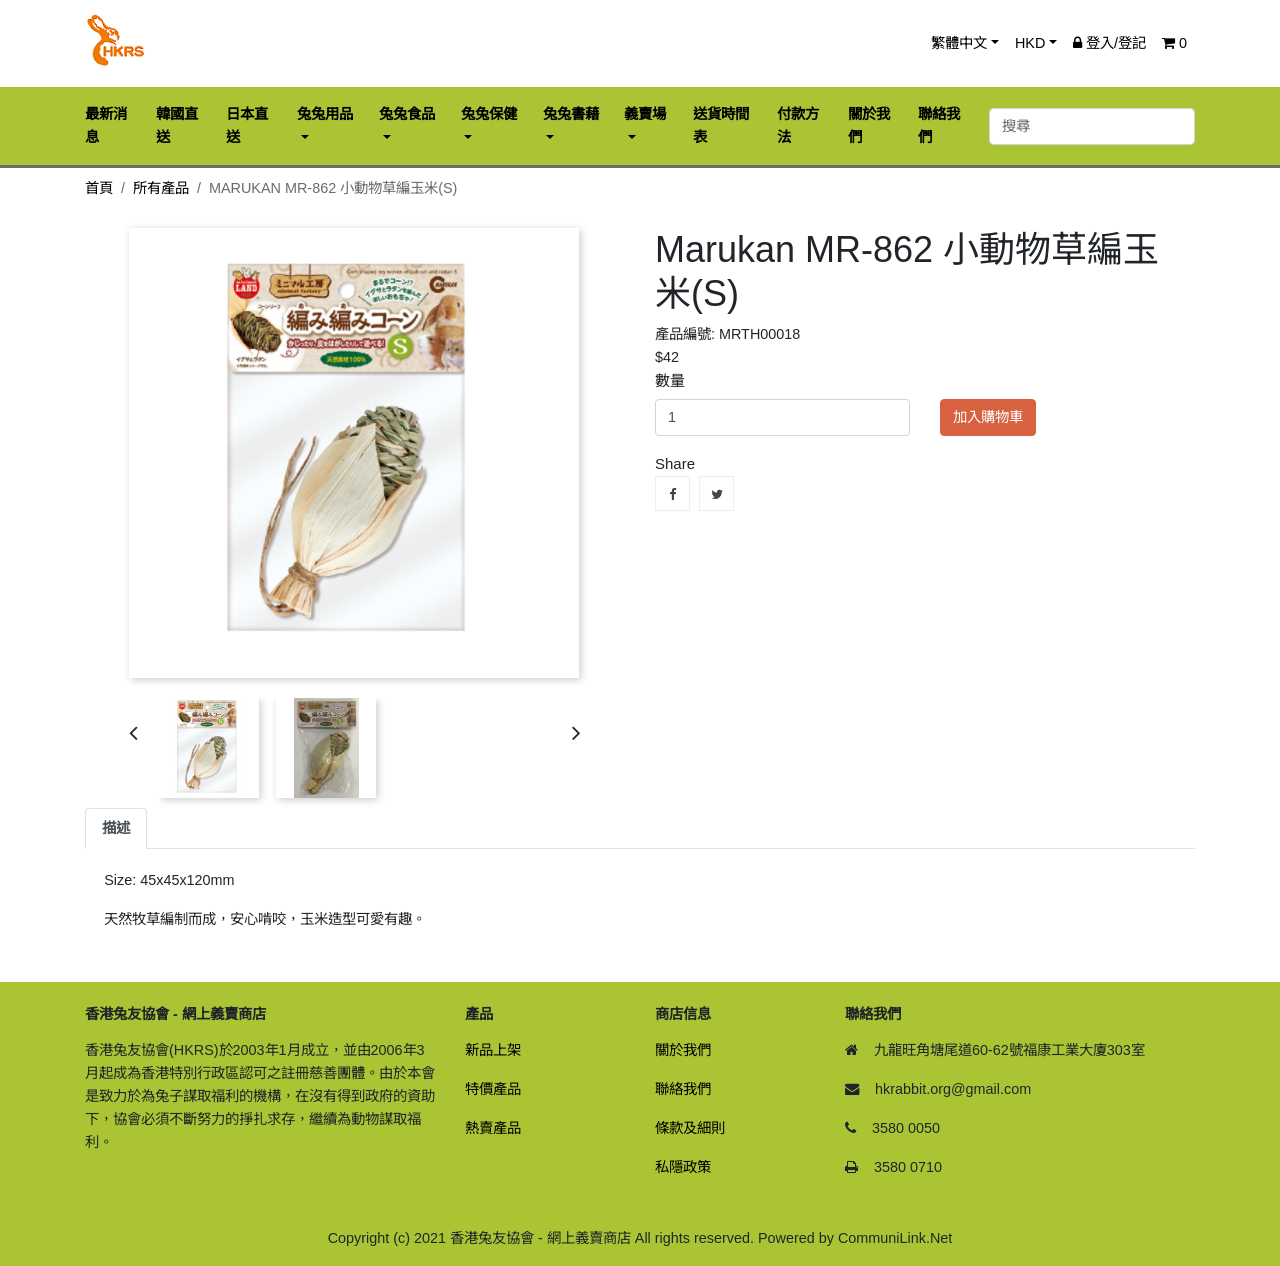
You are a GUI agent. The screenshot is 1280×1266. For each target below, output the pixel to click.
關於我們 (683, 1050)
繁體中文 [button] (959, 43)
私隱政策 (683, 1167)
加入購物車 (988, 417)
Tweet (716, 493)
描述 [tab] (116, 828)
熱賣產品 (493, 1128)
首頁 (99, 188)
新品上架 (493, 1050)
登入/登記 (1109, 43)
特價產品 (493, 1089)
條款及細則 (690, 1128)
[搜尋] (1092, 126)
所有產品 (161, 188)
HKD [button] (1030, 43)
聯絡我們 (683, 1089)
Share (672, 493)
